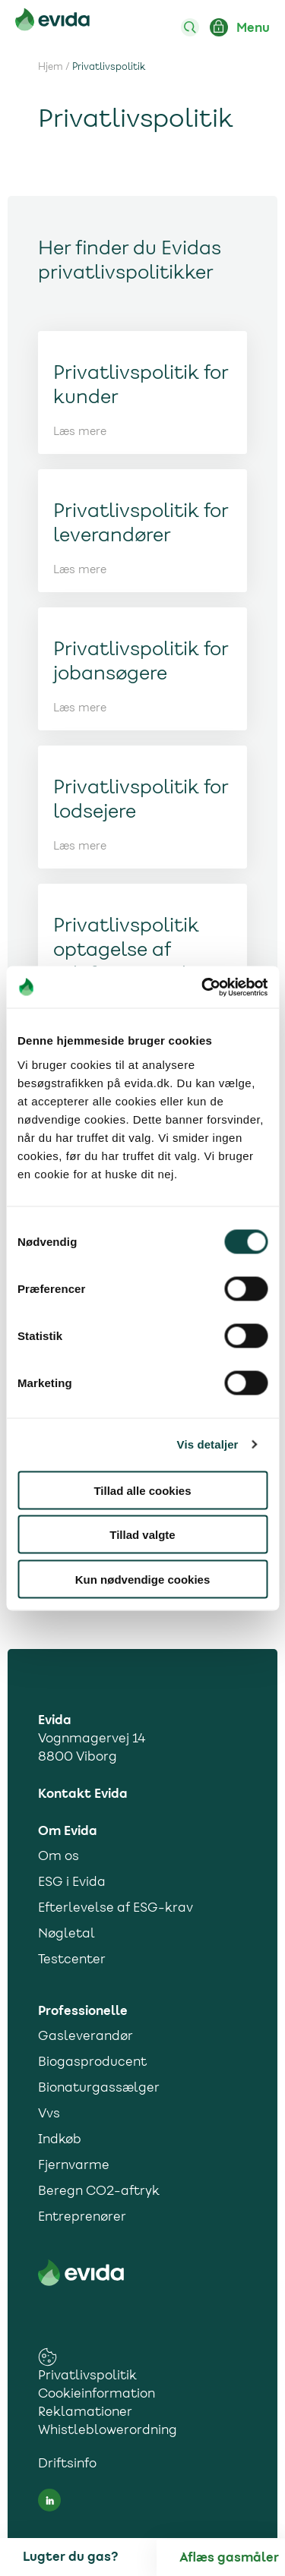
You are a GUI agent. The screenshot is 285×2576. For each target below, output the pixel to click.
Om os (58, 1857)
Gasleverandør (85, 2037)
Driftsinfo (67, 2464)
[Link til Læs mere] (143, 392)
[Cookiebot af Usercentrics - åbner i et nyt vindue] (203, 987)
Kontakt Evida (83, 1794)
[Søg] (190, 27)
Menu (253, 28)
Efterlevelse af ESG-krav (115, 1909)
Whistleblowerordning (107, 2431)
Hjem (50, 67)
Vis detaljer (208, 1444)
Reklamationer (85, 2413)
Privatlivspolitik (87, 2376)
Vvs (49, 2114)
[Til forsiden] (52, 22)
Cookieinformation (96, 2394)
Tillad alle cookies (142, 1489)
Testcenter (72, 1960)
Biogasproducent (92, 2063)
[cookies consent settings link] (47, 2357)
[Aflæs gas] (232, 2558)
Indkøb (59, 2140)
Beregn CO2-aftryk (99, 2192)
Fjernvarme (73, 2166)
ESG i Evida (72, 1883)
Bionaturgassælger (99, 2089)
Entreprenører (82, 2218)
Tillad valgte (142, 1534)
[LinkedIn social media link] (49, 2500)
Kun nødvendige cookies (143, 1578)
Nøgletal (66, 1934)
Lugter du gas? (70, 2557)
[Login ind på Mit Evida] (219, 27)
